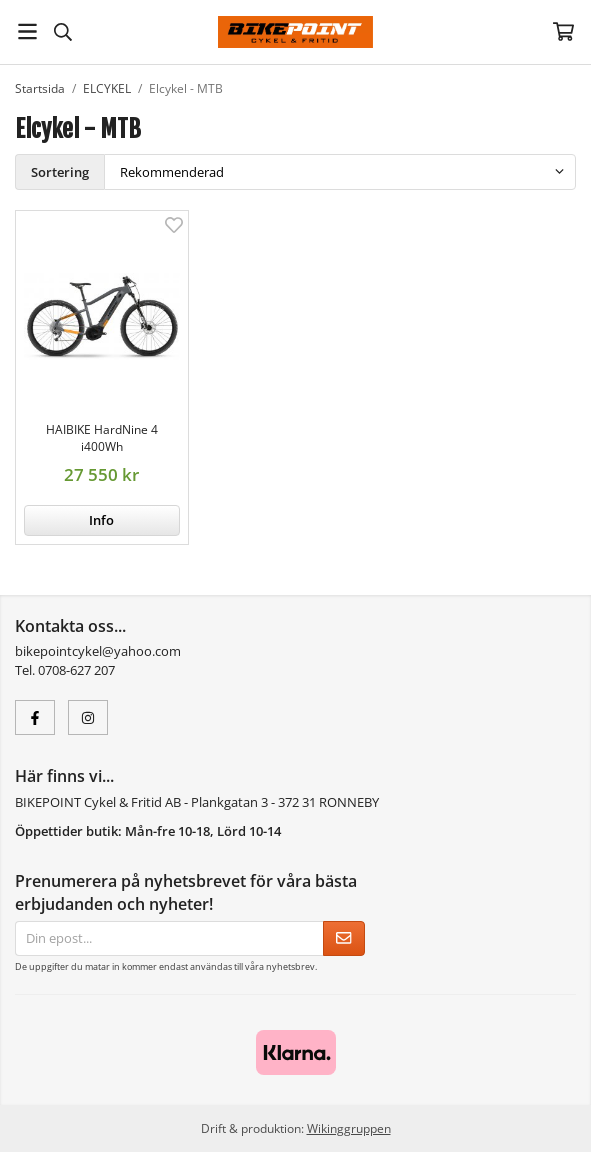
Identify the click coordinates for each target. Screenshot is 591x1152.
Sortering (60, 172)
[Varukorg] (563, 31)
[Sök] (62, 32)
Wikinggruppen (349, 1128)
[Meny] (27, 31)
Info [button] (101, 520)
